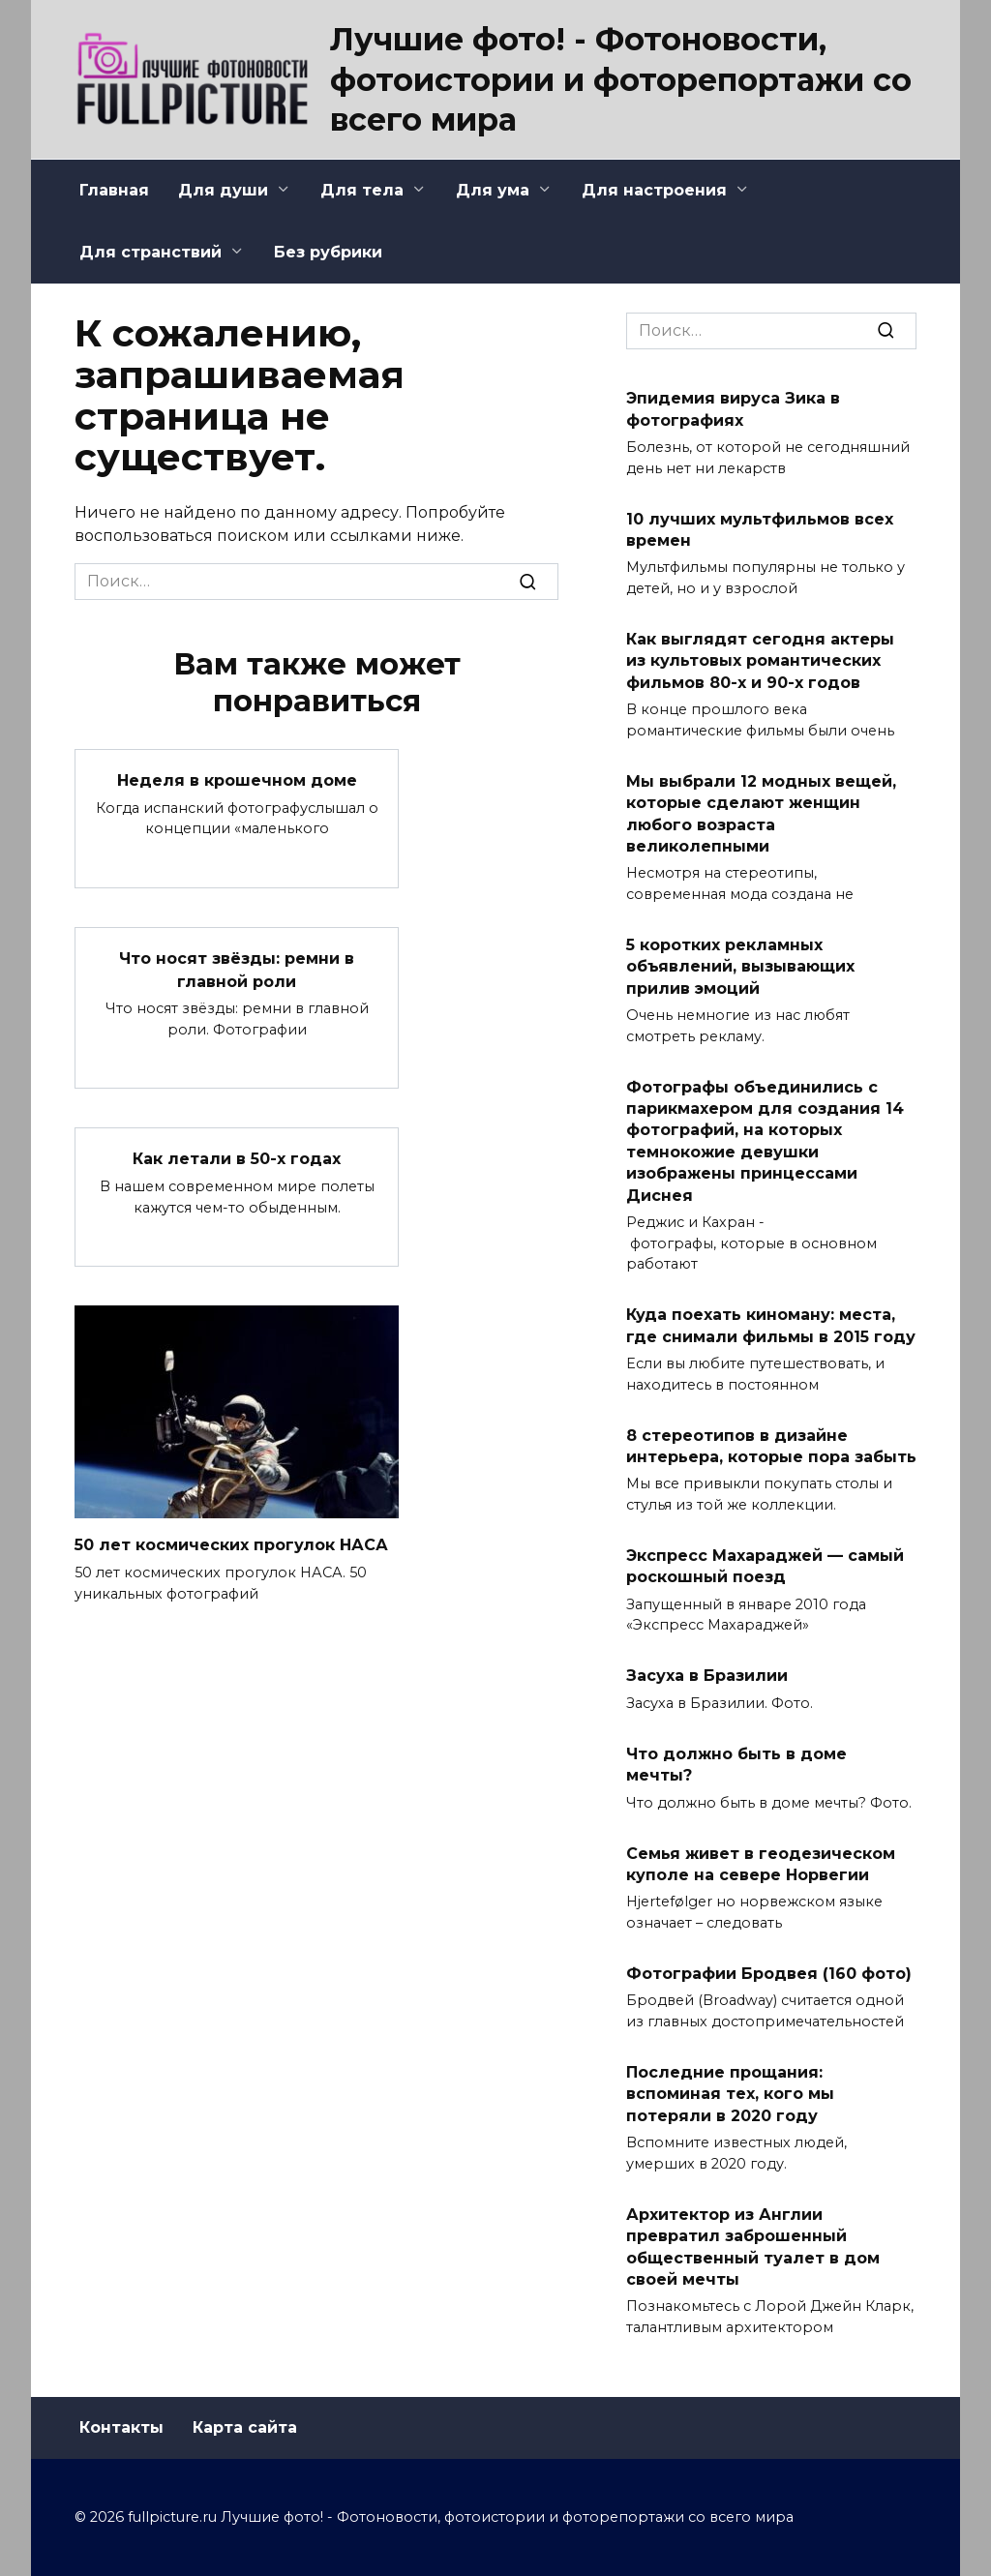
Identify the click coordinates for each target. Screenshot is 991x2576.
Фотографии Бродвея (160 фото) (769, 1973)
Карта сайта (245, 2427)
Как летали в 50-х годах (237, 1155)
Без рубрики (328, 252)
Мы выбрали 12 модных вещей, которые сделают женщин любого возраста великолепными (761, 812)
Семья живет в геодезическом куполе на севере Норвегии (760, 1863)
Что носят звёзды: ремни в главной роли (236, 967)
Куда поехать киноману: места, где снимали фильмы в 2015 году (771, 1325)
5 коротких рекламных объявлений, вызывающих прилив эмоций (740, 967)
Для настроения (654, 190)
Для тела (362, 190)
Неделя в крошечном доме (237, 779)
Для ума (492, 190)
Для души (223, 190)
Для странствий (150, 252)
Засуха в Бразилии (707, 1675)
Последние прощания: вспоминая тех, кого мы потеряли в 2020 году (730, 2094)
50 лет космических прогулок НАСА (231, 1540)
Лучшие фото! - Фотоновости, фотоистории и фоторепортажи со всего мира (621, 79)
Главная (114, 190)
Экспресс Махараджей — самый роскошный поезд (765, 1566)
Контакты (121, 2427)
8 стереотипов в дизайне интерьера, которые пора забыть (771, 1445)
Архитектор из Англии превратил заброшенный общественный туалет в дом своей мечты (753, 2246)
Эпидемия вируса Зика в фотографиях (733, 409)
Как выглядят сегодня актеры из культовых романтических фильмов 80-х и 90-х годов (760, 661)
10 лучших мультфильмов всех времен (759, 529)
